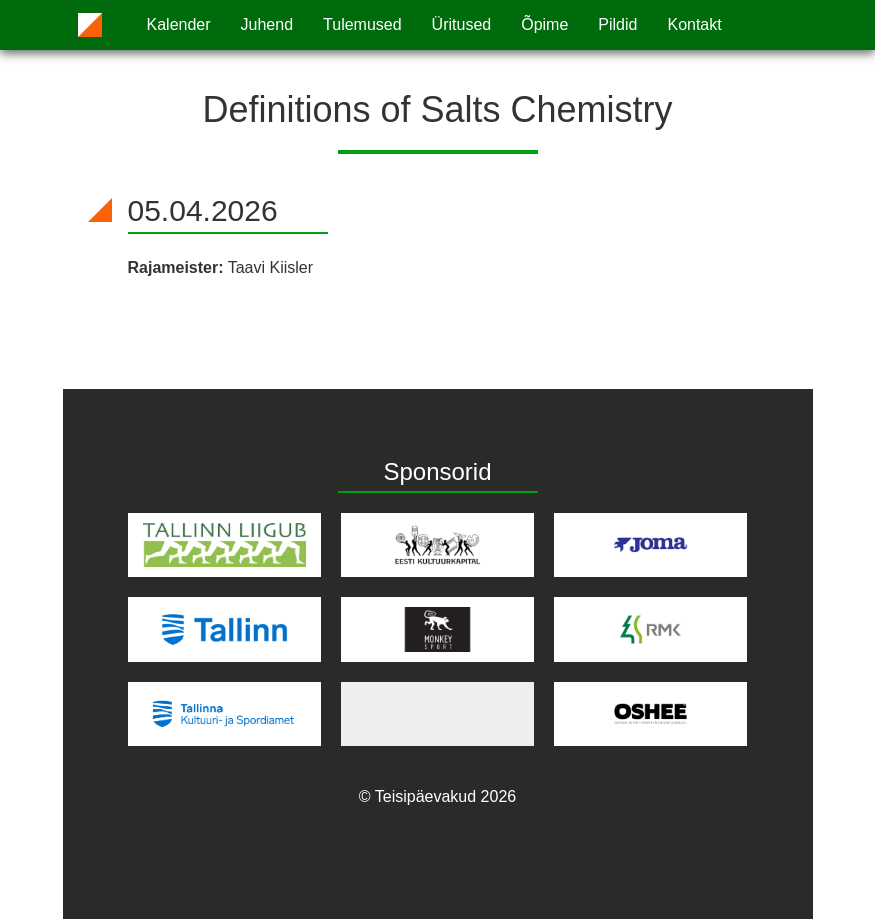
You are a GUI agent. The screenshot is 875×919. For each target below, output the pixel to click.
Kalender (179, 24)
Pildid (617, 24)
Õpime (544, 24)
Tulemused (362, 24)
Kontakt (694, 24)
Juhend (267, 24)
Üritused (462, 24)
